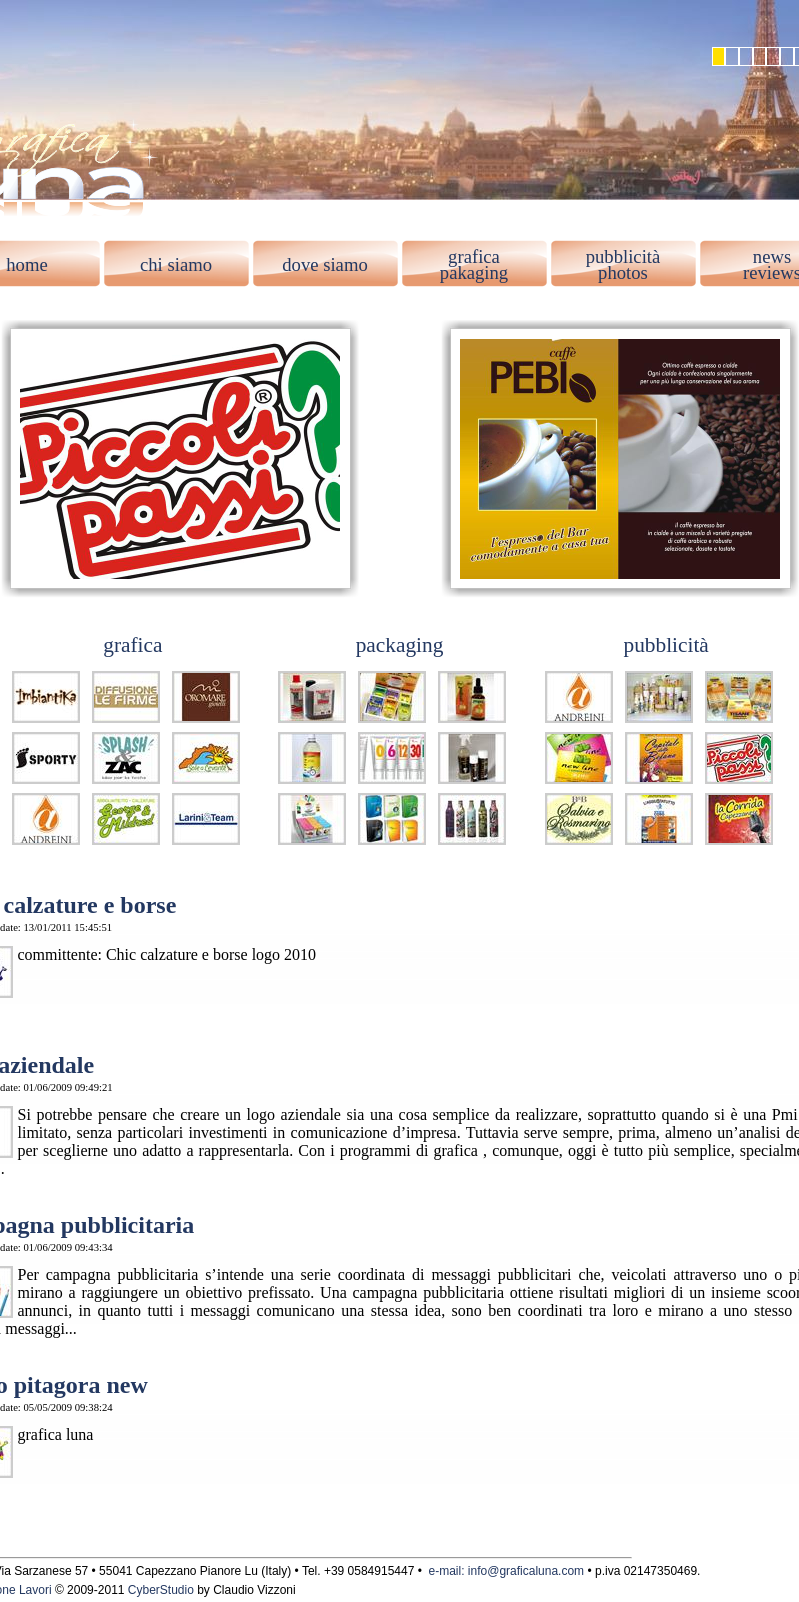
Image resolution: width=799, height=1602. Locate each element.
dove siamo (325, 264)
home (26, 264)
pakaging (474, 272)
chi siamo (176, 264)
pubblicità (623, 256)
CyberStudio (161, 1590)
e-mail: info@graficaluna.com (507, 1571)
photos (623, 272)
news (772, 256)
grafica (474, 256)
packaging (400, 645)
